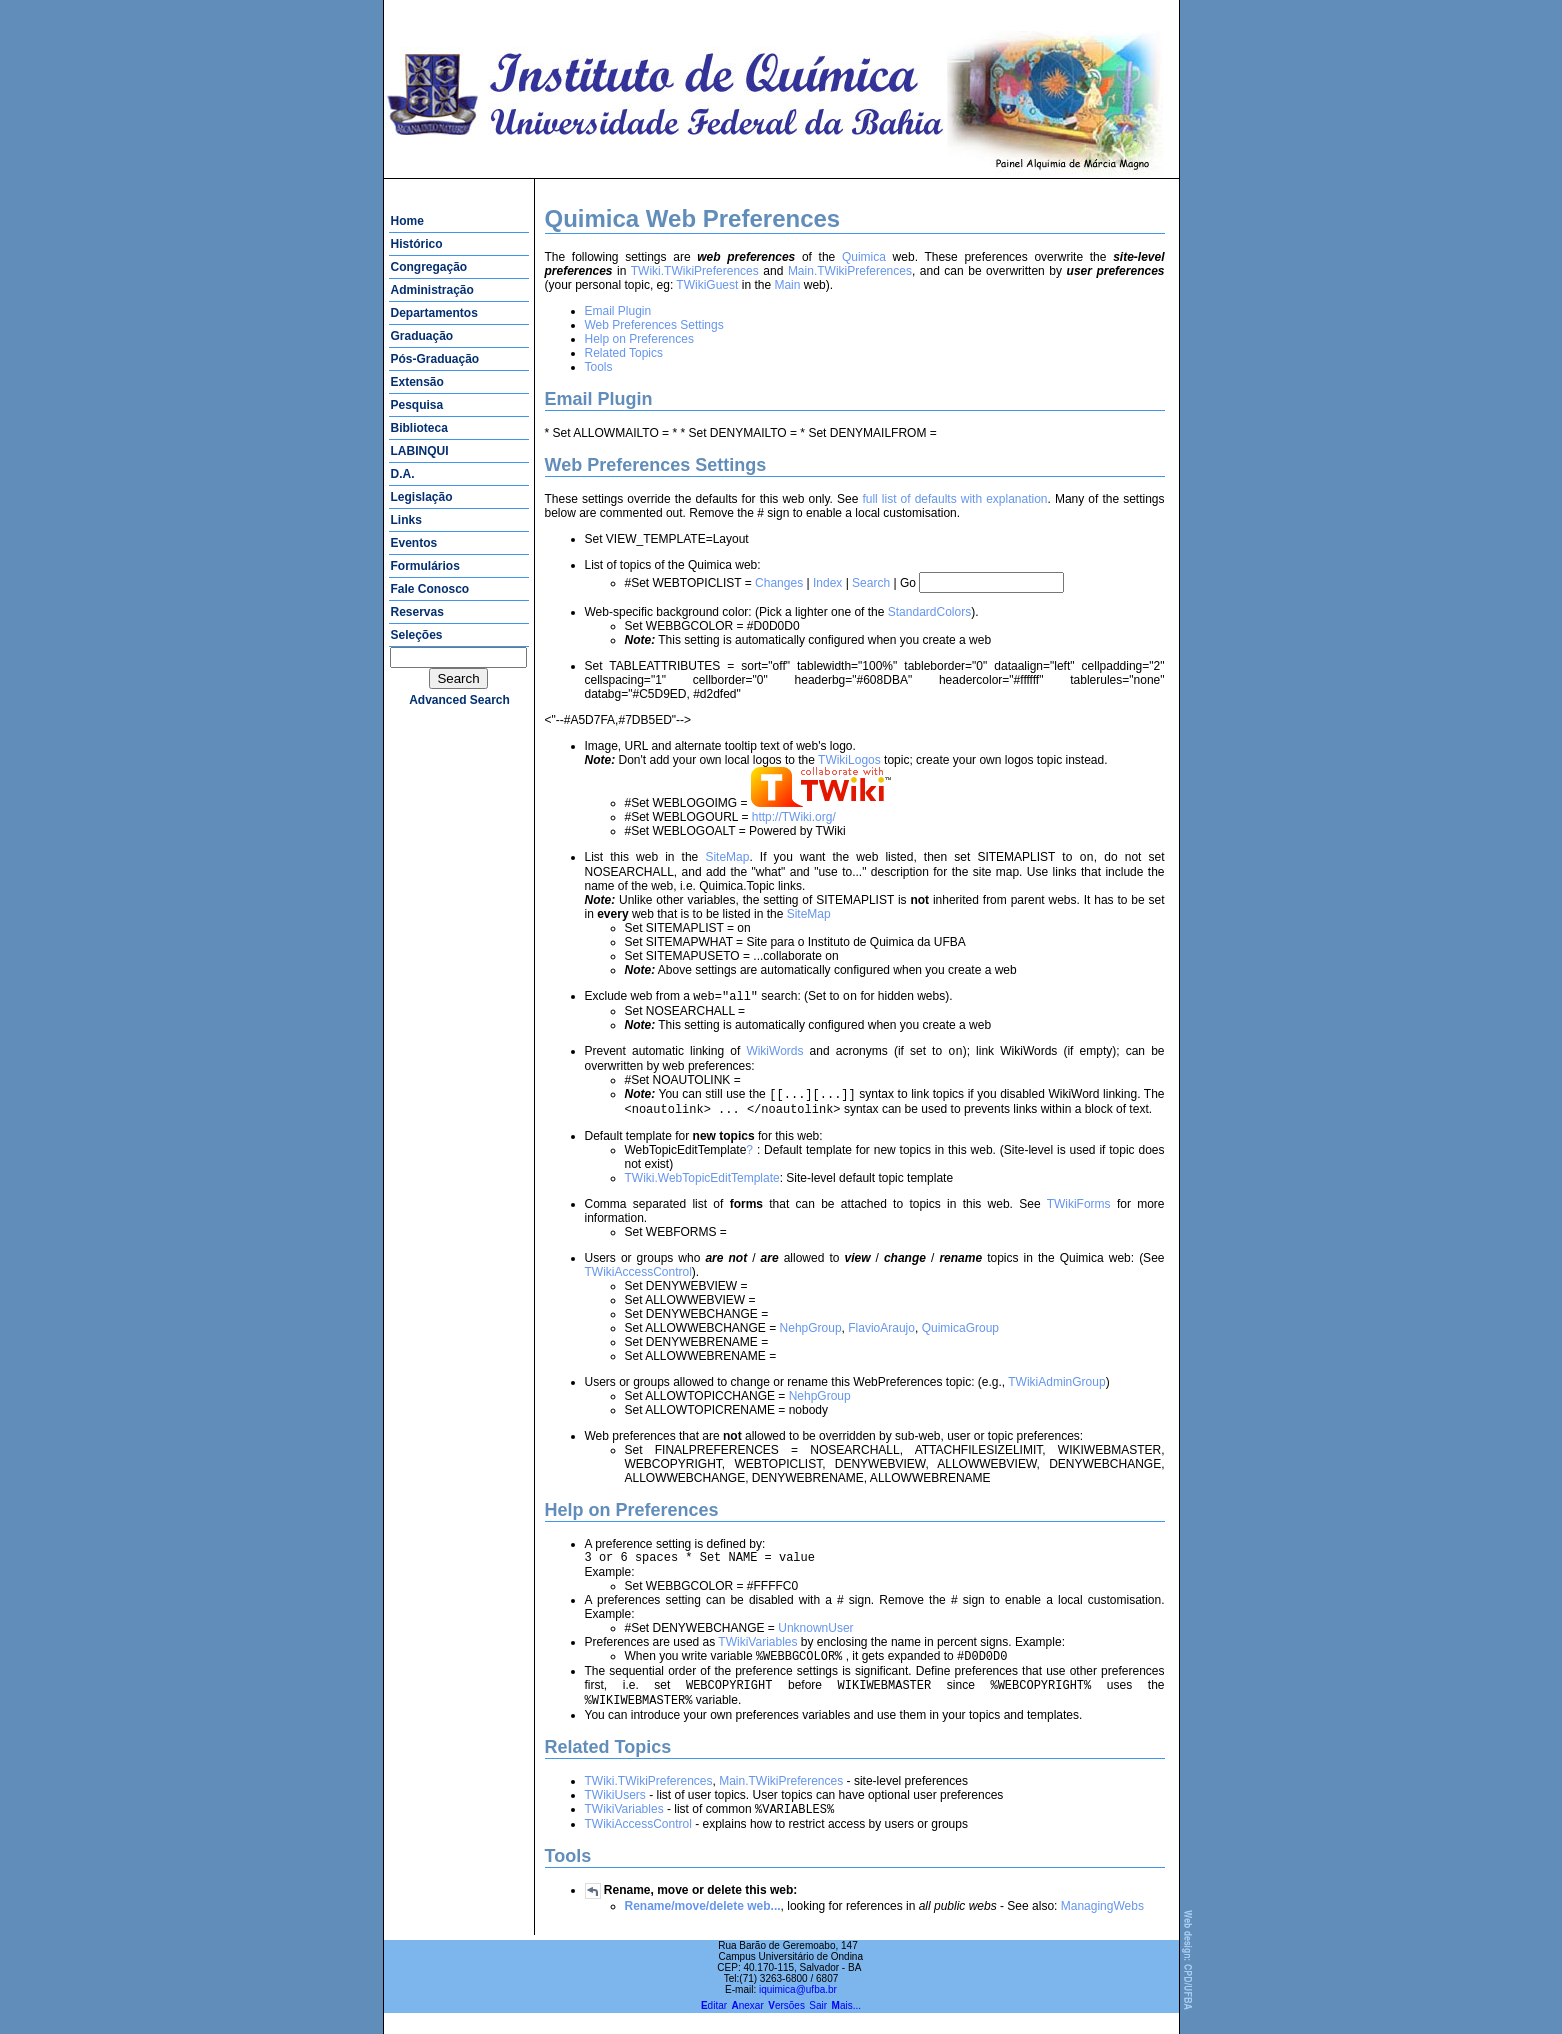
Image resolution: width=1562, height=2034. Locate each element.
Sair (818, 2026)
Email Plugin (618, 311)
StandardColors (929, 612)
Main (787, 285)
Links (406, 520)
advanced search (459, 700)
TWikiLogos (849, 760)
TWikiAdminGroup (1056, 1392)
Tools (599, 367)
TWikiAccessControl (638, 1282)
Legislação (422, 497)
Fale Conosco (430, 589)
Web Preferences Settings (654, 325)
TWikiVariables (757, 1655)
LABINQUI (420, 451)
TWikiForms (1079, 1214)
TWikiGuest (707, 285)
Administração (432, 290)
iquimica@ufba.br (798, 2010)
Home (407, 221)
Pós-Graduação (435, 359)
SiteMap (727, 859)
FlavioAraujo (881, 1338)
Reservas (417, 612)
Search (871, 583)
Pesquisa (417, 405)
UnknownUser (815, 1641)
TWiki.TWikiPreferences (695, 271)
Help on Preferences (639, 339)
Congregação (429, 267)
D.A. (403, 474)
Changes (779, 583)
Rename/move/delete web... (703, 1927)
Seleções (417, 635)
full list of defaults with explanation (954, 499)
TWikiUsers (615, 1814)
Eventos (414, 543)
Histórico (417, 244)
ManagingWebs (1102, 1927)
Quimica (864, 257)
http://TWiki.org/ (794, 817)
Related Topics (624, 353)
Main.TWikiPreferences (850, 271)
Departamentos (434, 313)
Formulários (425, 566)
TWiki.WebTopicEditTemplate (702, 1188)
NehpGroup (811, 1338)
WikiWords (774, 1057)
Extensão (417, 382)
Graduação (422, 336)
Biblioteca (419, 428)
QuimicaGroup (960, 1338)
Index (827, 583)
